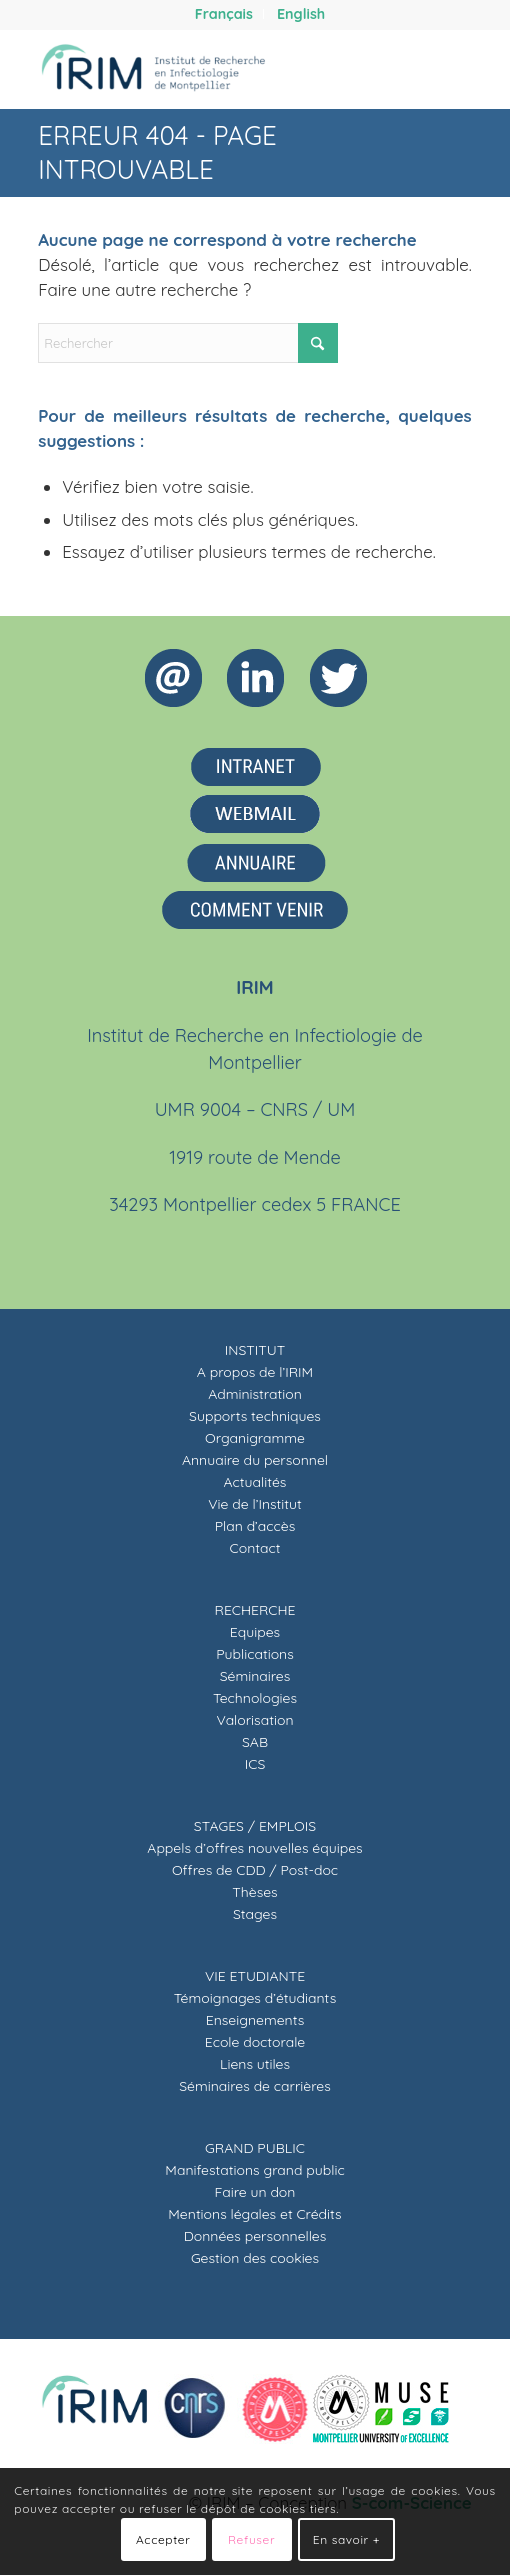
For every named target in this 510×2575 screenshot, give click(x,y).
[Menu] (444, 69)
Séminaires (255, 1676)
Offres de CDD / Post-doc (255, 1870)
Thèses (254, 1892)
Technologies (255, 1698)
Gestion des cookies (255, 2258)
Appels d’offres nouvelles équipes (254, 1848)
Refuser (251, 2539)
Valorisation (255, 1720)
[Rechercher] (397, 69)
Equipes (255, 1632)
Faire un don (255, 2192)
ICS (255, 1764)
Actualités (255, 1482)
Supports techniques (255, 1416)
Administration (255, 1394)
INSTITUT (255, 1350)
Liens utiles (255, 2064)
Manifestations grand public (254, 2170)
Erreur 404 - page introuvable (157, 152)
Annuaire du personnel (255, 1460)
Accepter (163, 2539)
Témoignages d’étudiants (255, 1998)
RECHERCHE (255, 1610)
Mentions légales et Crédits (254, 2214)
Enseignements (255, 2020)
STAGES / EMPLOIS (255, 1826)
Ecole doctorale (255, 2042)
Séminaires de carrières (255, 2086)
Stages (255, 1914)
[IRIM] (211, 69)
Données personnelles (255, 2236)
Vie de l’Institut (255, 1504)
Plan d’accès (255, 1526)
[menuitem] (224, 14)
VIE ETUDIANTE (255, 1976)
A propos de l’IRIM (255, 1372)
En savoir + (346, 2539)
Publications (255, 1654)
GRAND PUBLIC (255, 2148)
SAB (255, 1742)
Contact (255, 1548)
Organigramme (255, 1438)
